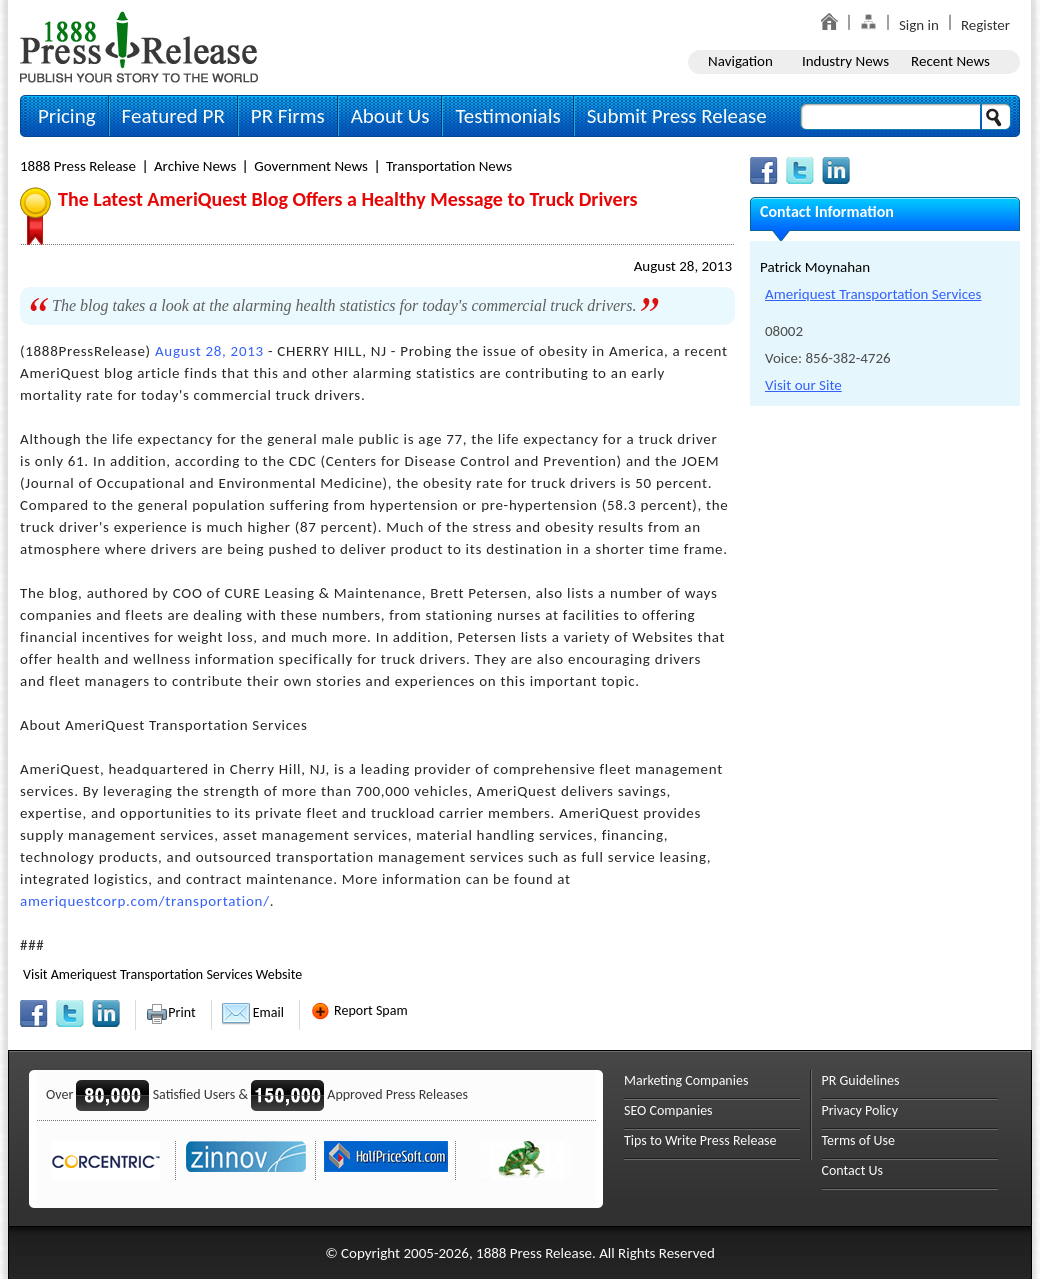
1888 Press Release (78, 166)
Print (170, 1012)
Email (253, 1012)
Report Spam (359, 1010)
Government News (311, 166)
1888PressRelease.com (139, 46)
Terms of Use (859, 1140)
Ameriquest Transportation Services (873, 294)
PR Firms (288, 116)
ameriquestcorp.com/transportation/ (145, 901)
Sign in (919, 25)
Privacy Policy (860, 1110)
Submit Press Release (677, 116)
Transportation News (449, 166)
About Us (390, 116)
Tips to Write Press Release (700, 1140)
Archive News (195, 166)
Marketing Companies (686, 1080)
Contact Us (853, 1170)
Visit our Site (803, 385)
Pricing (67, 116)
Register (985, 25)
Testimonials (507, 116)
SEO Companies (668, 1110)
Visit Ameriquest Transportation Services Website (162, 974)
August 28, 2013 (683, 266)
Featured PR (173, 116)
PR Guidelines (861, 1080)
